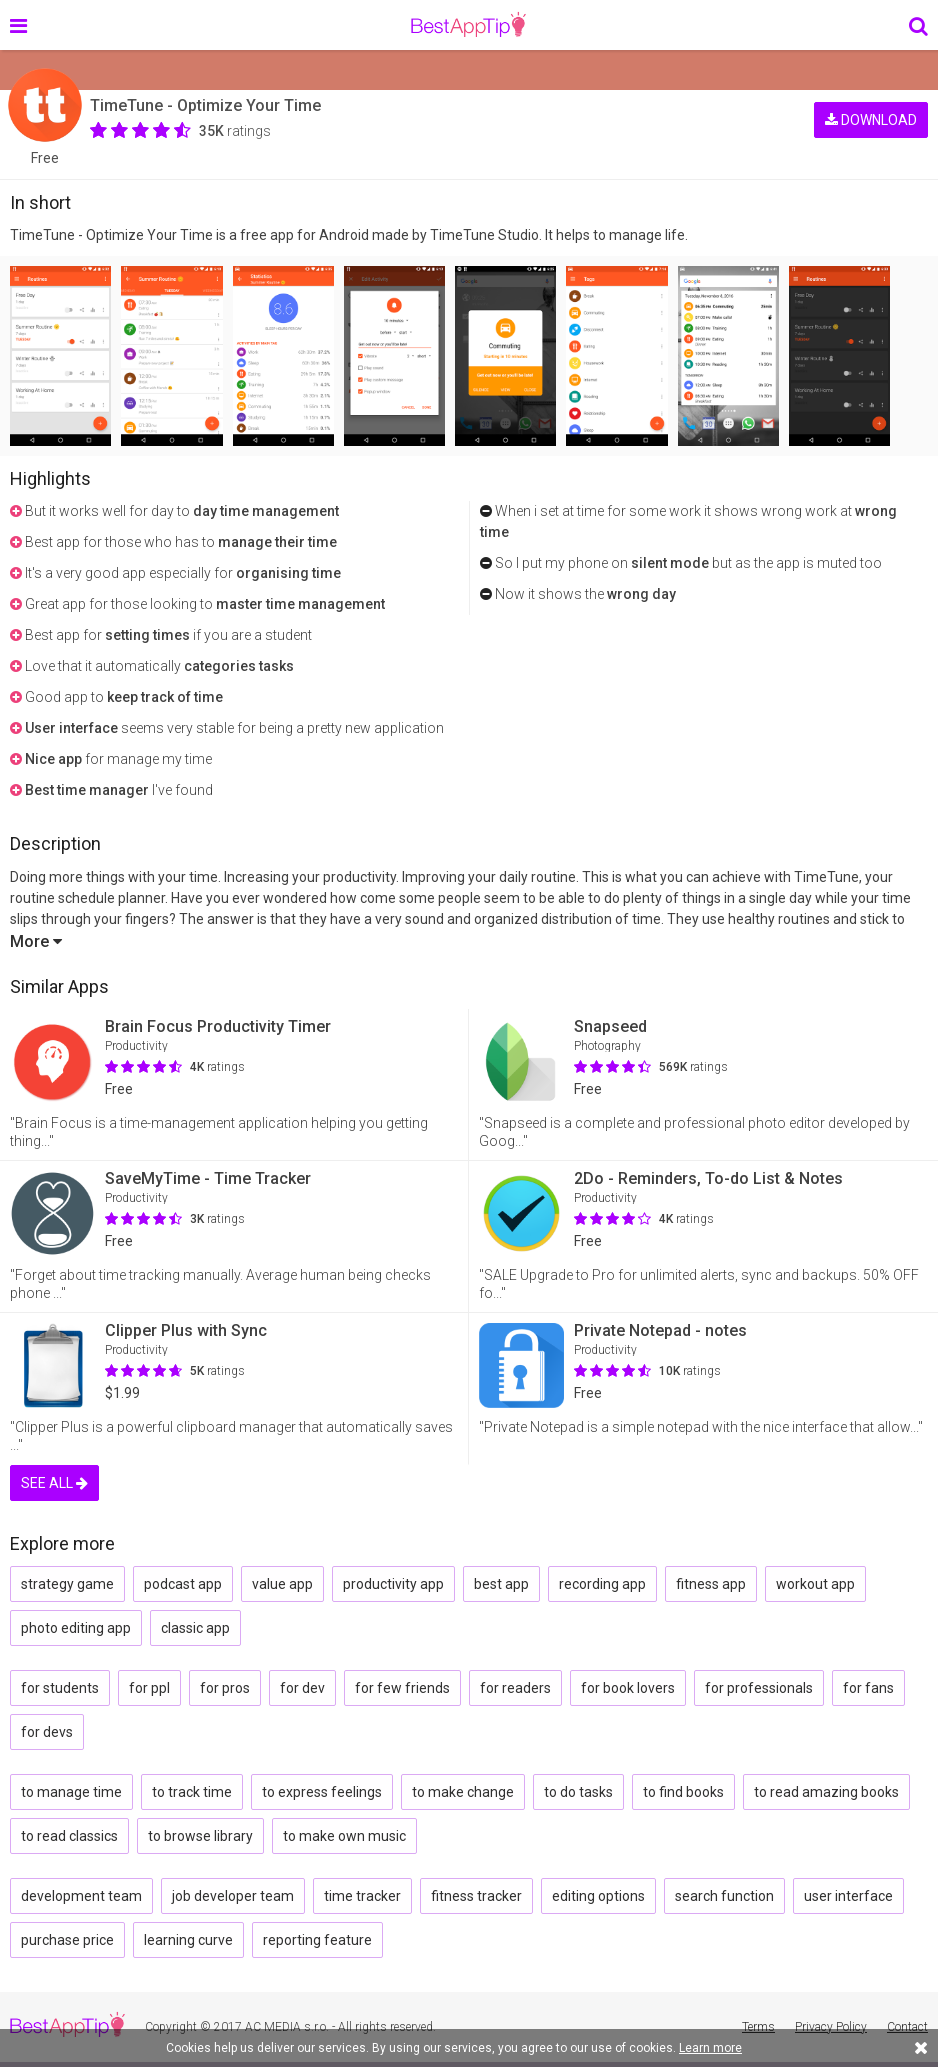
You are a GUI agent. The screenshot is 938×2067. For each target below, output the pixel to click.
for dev (302, 1688)
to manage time (71, 1792)
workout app (815, 1584)
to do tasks (578, 1792)
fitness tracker (476, 1896)
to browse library (200, 1836)
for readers (515, 1688)
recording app (602, 1584)
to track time (192, 1792)
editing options (598, 1896)
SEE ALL (54, 1483)
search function (724, 1896)
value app (282, 1584)
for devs (47, 1732)
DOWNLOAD (871, 118)
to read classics (69, 1836)
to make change (463, 1792)
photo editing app (76, 1628)
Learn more (710, 2048)
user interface (848, 1896)
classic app (195, 1628)
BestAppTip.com (468, 25)
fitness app (711, 1584)
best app (501, 1584)
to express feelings (322, 1792)
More (36, 941)
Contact (907, 2027)
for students (60, 1688)
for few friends (402, 1688)
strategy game (67, 1584)
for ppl (149, 1688)
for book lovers (628, 1688)
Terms (758, 2027)
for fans (868, 1688)
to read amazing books (826, 1792)
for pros (225, 1688)
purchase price (67, 1940)
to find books (683, 1792)
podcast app (183, 1584)
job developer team (233, 1896)
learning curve (188, 1940)
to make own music (344, 1836)
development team (81, 1896)
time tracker (362, 1896)
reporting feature (317, 1940)
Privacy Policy (831, 2027)
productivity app (393, 1584)
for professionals (759, 1688)
